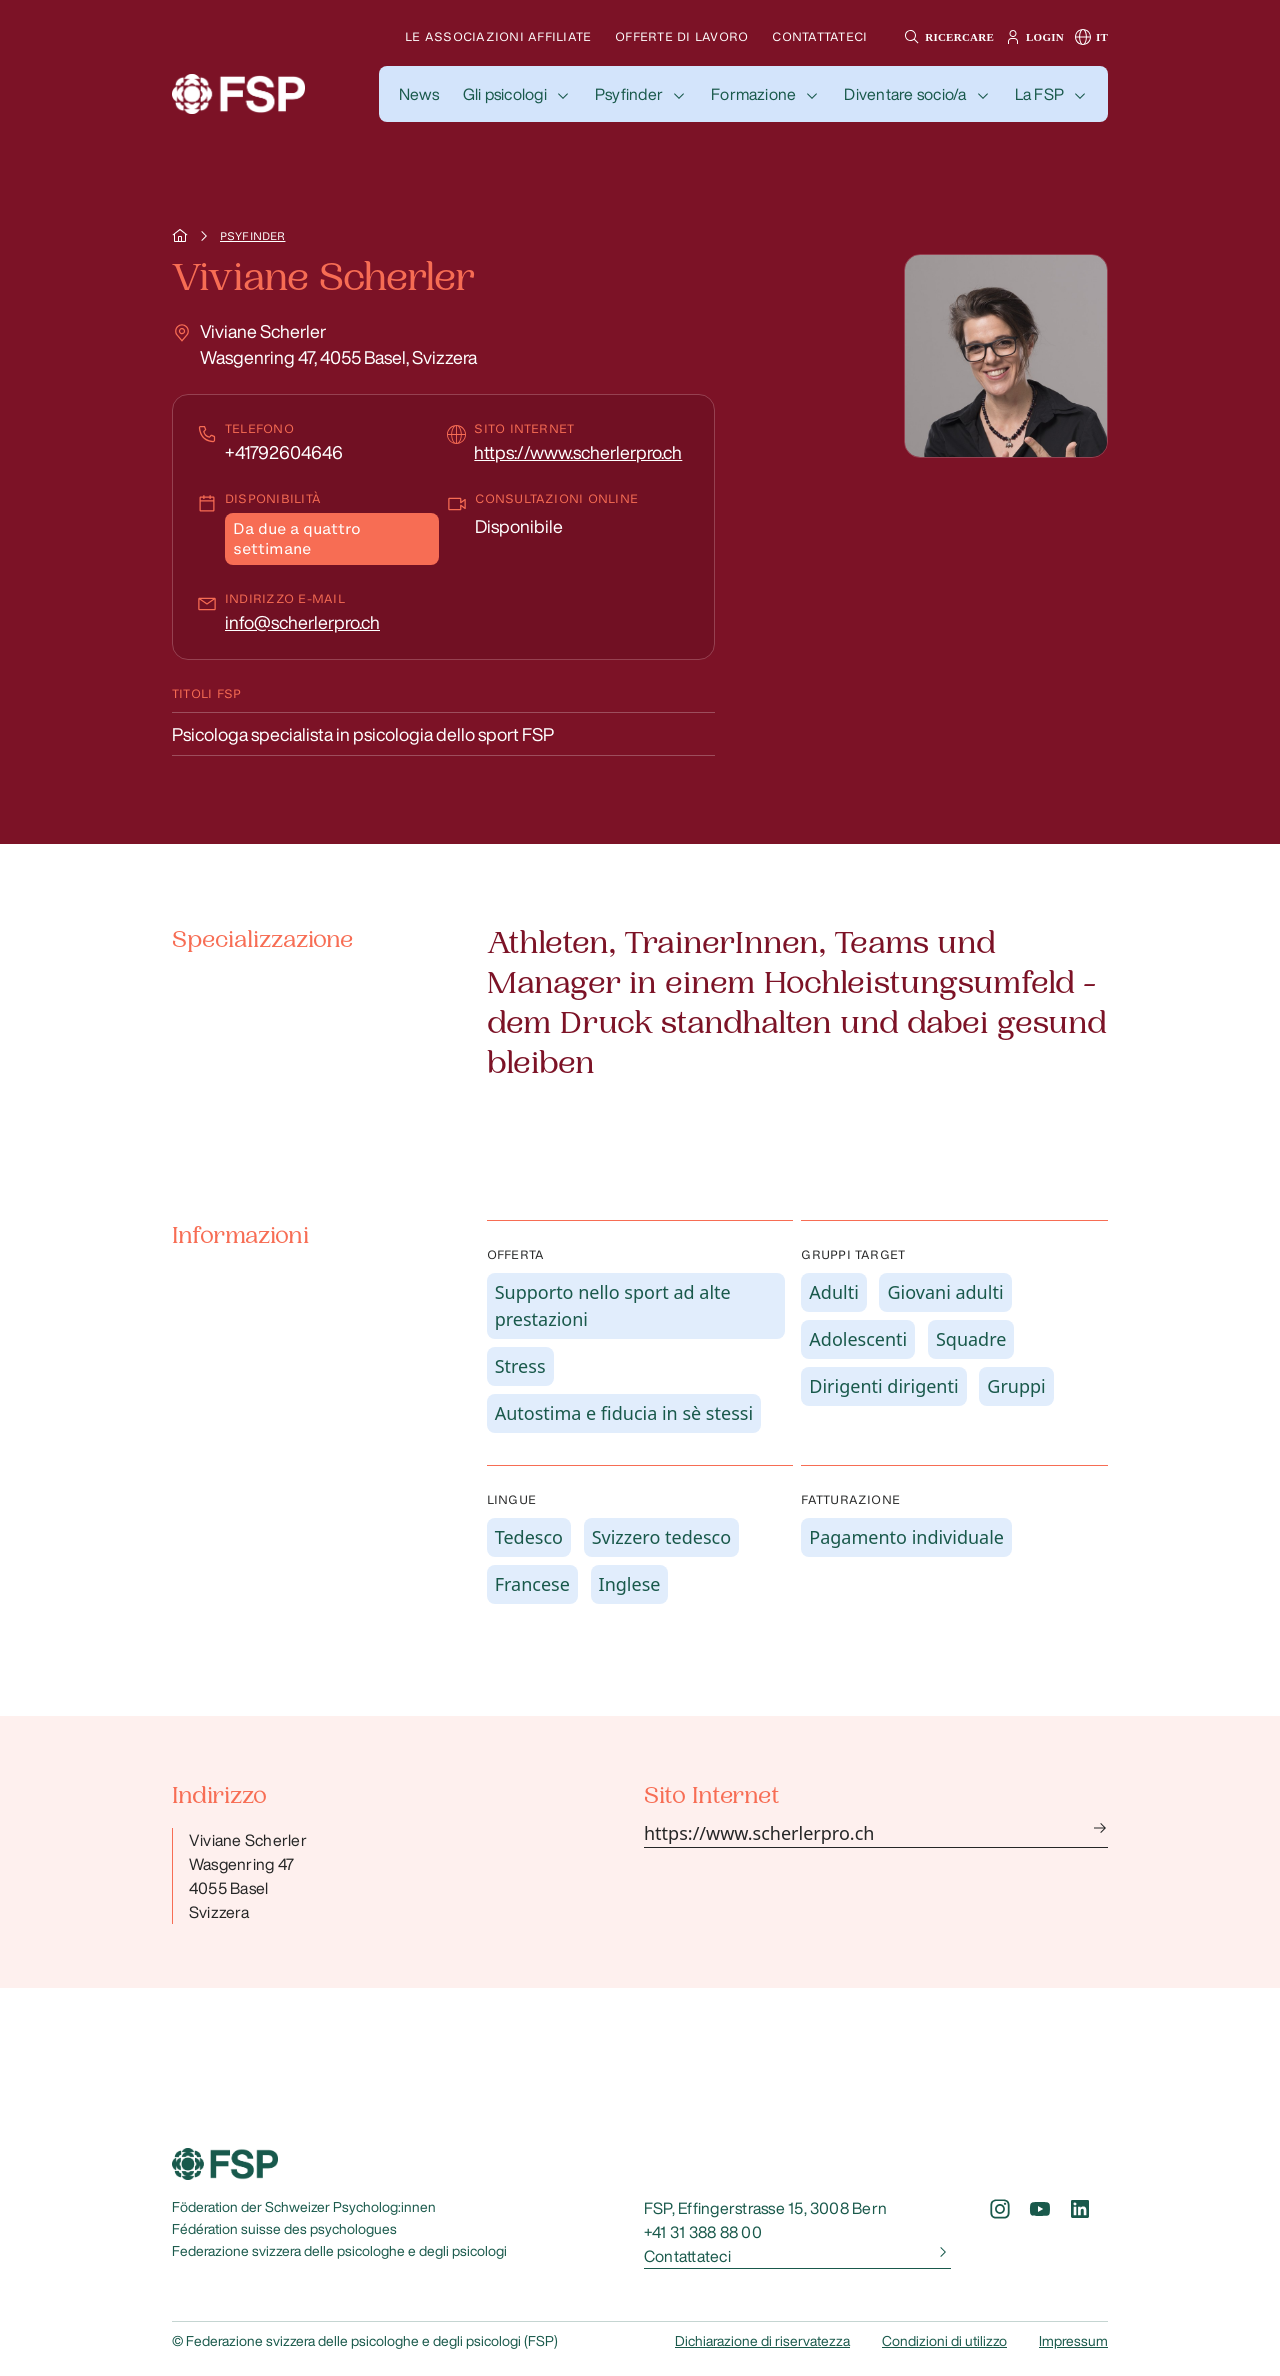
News (419, 94)
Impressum (1073, 2341)
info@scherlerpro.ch (302, 622)
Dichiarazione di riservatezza (762, 2341)
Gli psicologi (505, 94)
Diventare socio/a (905, 94)
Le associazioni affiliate (498, 36)
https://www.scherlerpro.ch (578, 452)
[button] (946, 37)
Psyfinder (629, 94)
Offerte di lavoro (681, 36)
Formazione (753, 94)
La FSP (1039, 94)
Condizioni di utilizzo (944, 2341)
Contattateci (819, 36)
